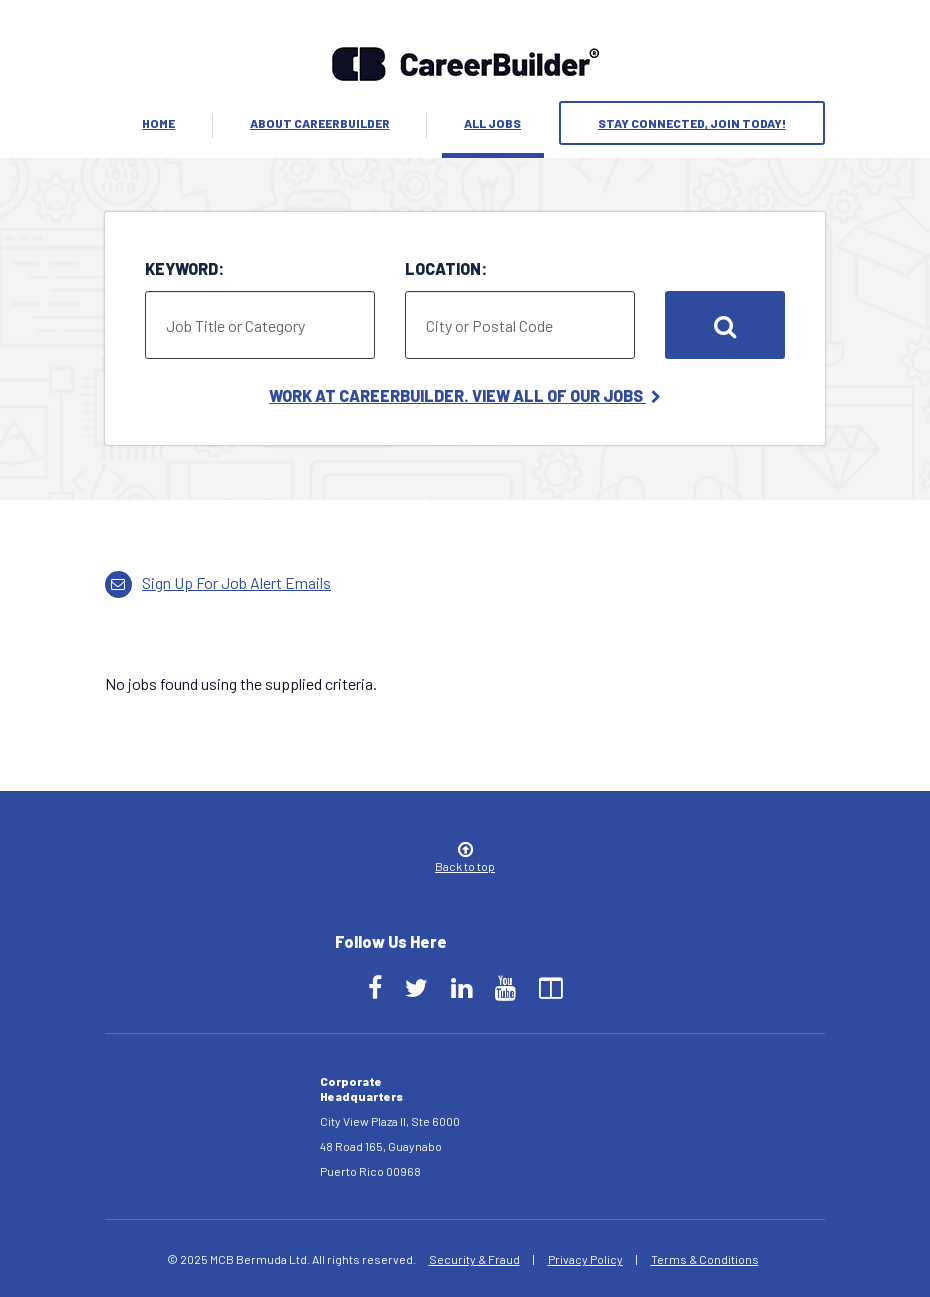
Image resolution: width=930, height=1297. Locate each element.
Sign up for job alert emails (218, 582)
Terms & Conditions (705, 1259)
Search (725, 325)
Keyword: (184, 268)
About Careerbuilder (320, 123)
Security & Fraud (474, 1259)
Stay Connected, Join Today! (692, 123)
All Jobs (492, 123)
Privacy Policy (585, 1259)
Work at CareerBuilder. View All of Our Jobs (465, 395)
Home (158, 123)
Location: (446, 268)
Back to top (465, 858)
